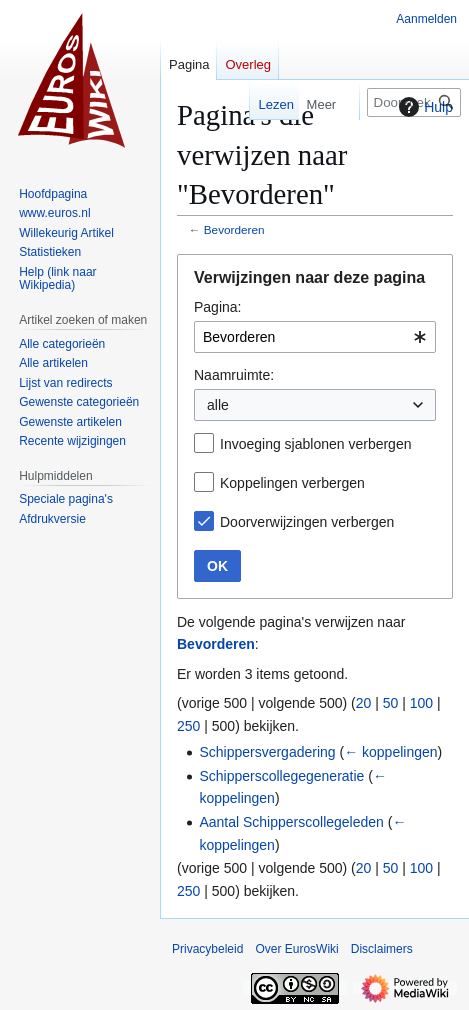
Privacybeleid (207, 949)
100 (421, 703)
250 (188, 726)
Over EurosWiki (296, 949)
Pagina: (217, 307)
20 (364, 703)
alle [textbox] (218, 405)
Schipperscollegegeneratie (281, 776)
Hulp (423, 107)
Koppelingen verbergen (292, 483)
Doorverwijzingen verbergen (307, 522)
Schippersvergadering (267, 752)
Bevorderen (234, 229)
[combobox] (315, 337)
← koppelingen (390, 752)
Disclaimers (382, 949)
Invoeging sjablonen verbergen (315, 444)
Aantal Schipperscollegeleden (291, 822)
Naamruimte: (234, 375)
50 (391, 703)
